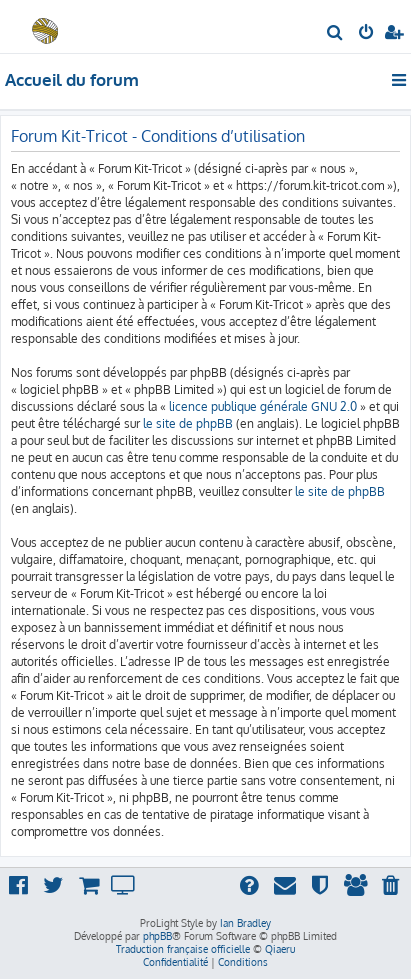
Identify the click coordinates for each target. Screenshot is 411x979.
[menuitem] (335, 34)
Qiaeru (280, 949)
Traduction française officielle (183, 949)
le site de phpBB (188, 423)
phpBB (157, 936)
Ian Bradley (245, 923)
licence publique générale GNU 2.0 (263, 406)
